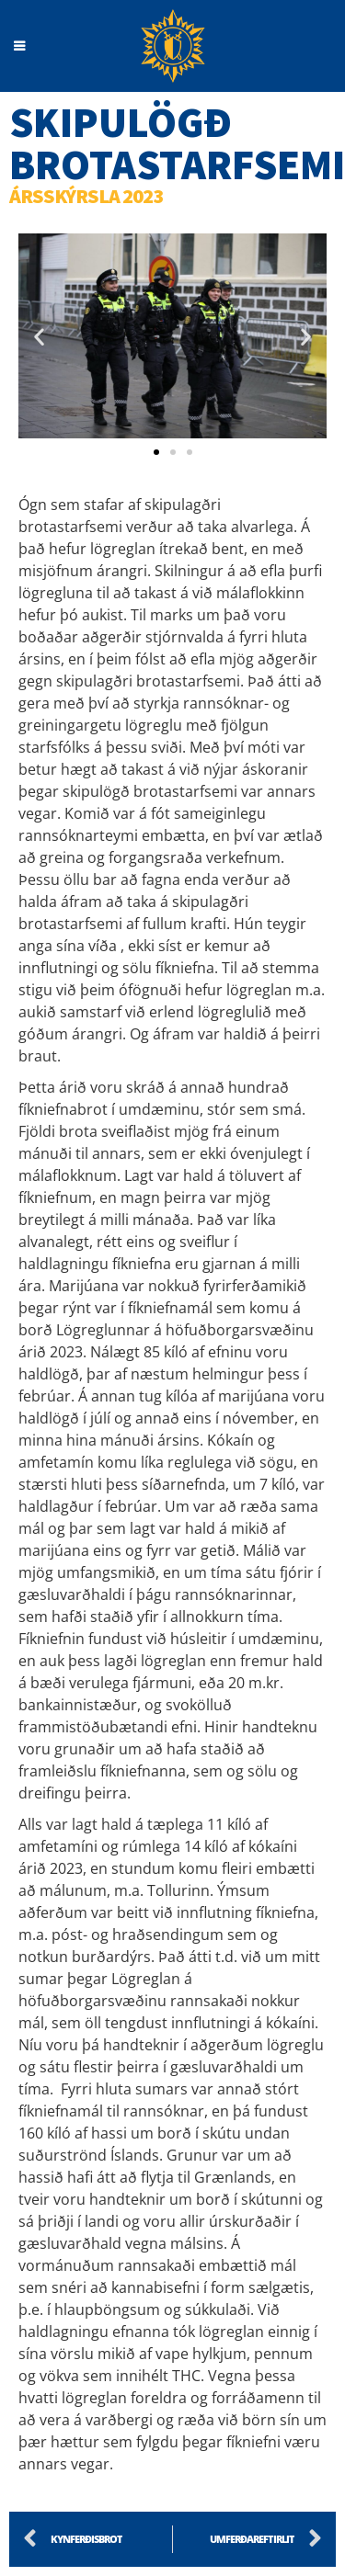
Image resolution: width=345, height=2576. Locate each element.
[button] (39, 335)
